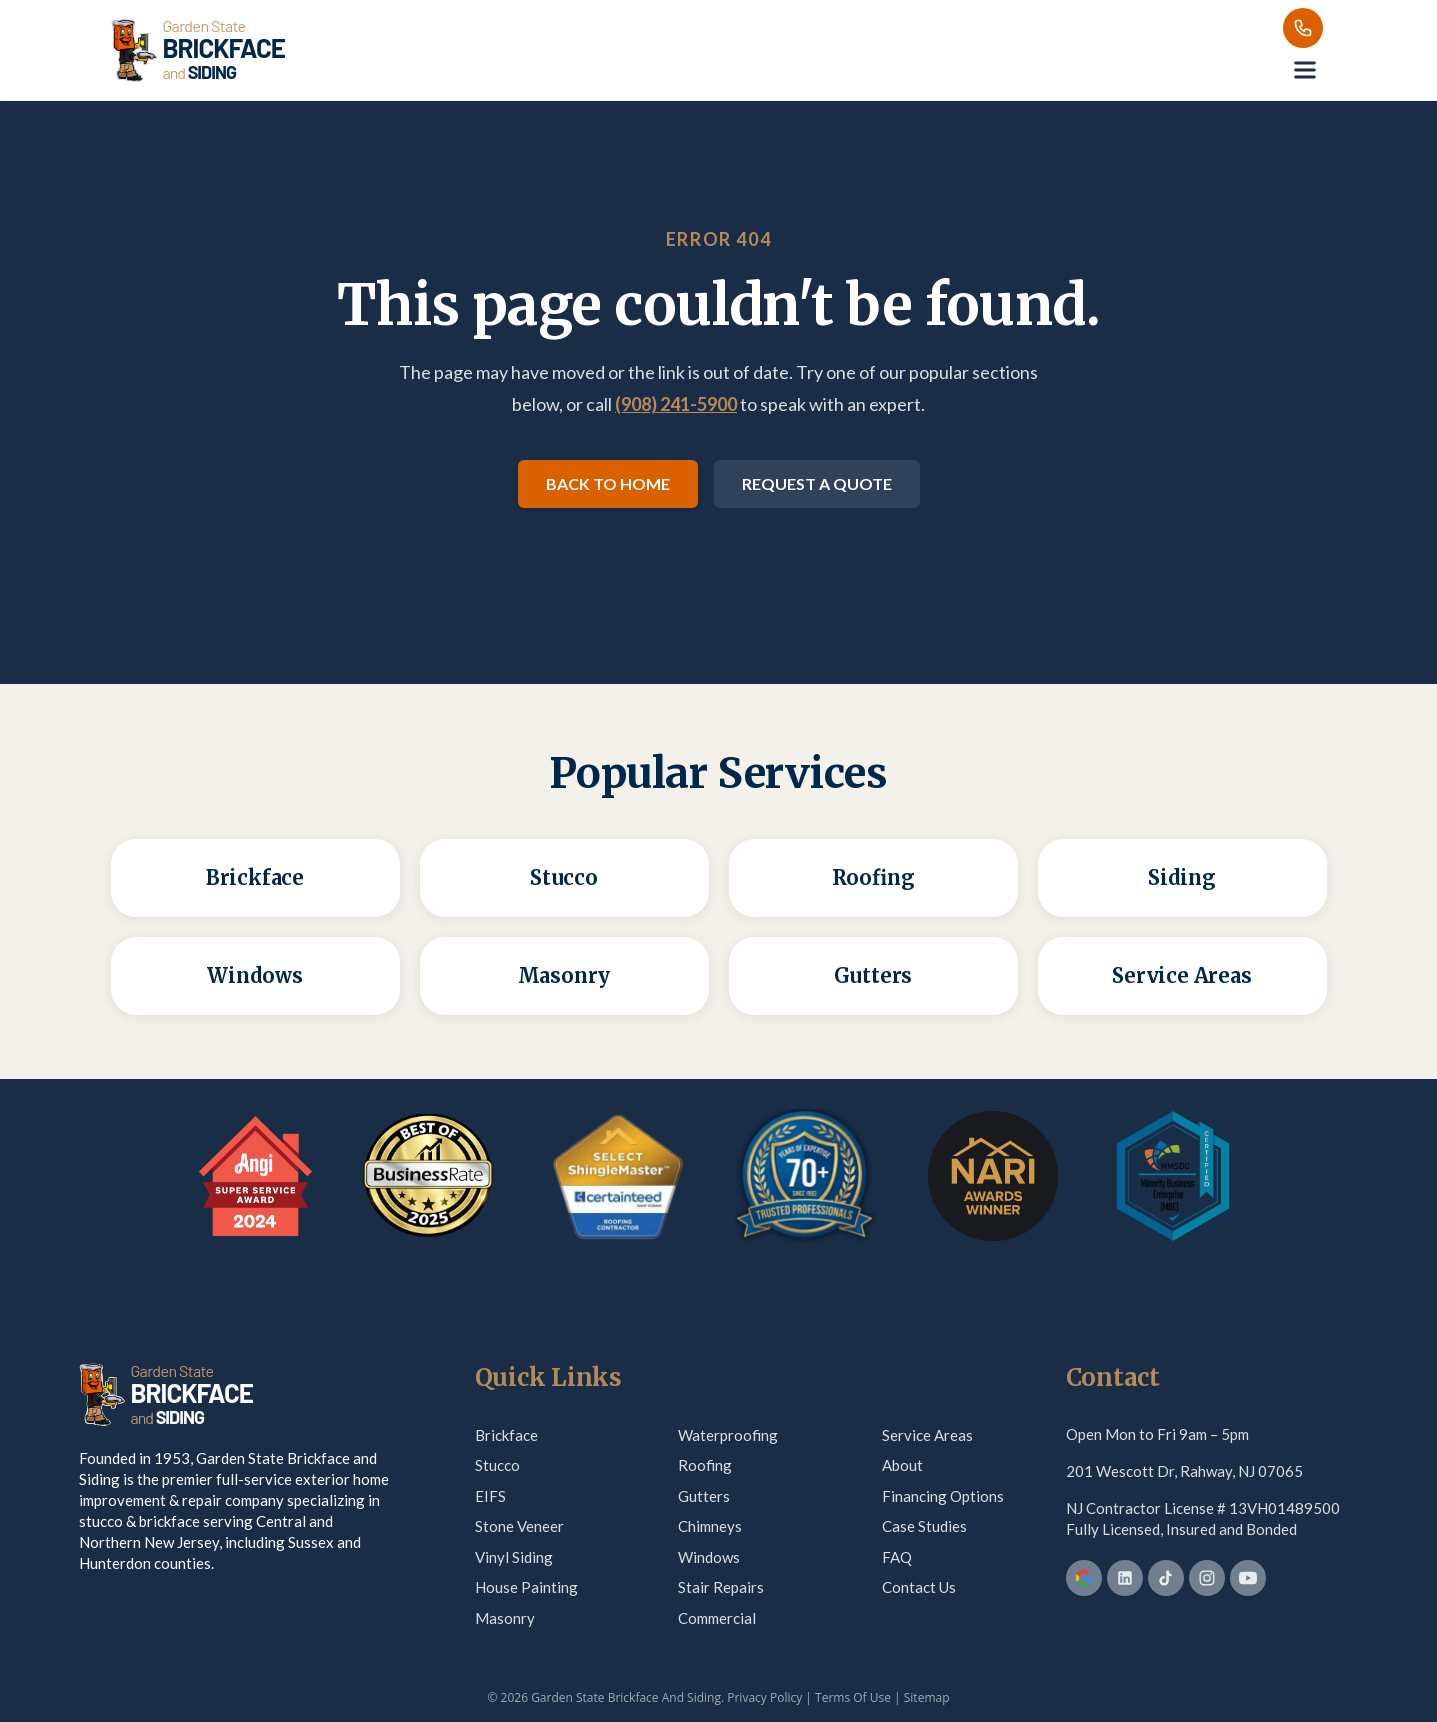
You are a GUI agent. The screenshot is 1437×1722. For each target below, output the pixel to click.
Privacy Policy (764, 1697)
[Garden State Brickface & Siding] (198, 50)
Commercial (717, 1618)
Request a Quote (817, 483)
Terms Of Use (853, 1697)
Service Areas (927, 1435)
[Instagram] (1207, 1578)
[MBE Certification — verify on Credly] (1173, 1176)
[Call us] (1303, 28)
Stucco (497, 1465)
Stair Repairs (721, 1587)
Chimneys (710, 1526)
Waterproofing (728, 1435)
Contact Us (919, 1587)
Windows (709, 1557)
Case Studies (924, 1526)
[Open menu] (1305, 70)
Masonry (505, 1618)
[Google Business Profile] (1084, 1578)
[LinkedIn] (1125, 1578)
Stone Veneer (519, 1526)
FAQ (897, 1557)
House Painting (526, 1587)
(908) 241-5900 (676, 404)
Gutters (704, 1496)
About (902, 1465)
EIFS (490, 1496)
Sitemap (927, 1697)
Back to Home (608, 483)
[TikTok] (1166, 1578)
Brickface (506, 1435)
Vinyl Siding (514, 1557)
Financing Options (943, 1496)
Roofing (705, 1465)
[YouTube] (1248, 1578)
